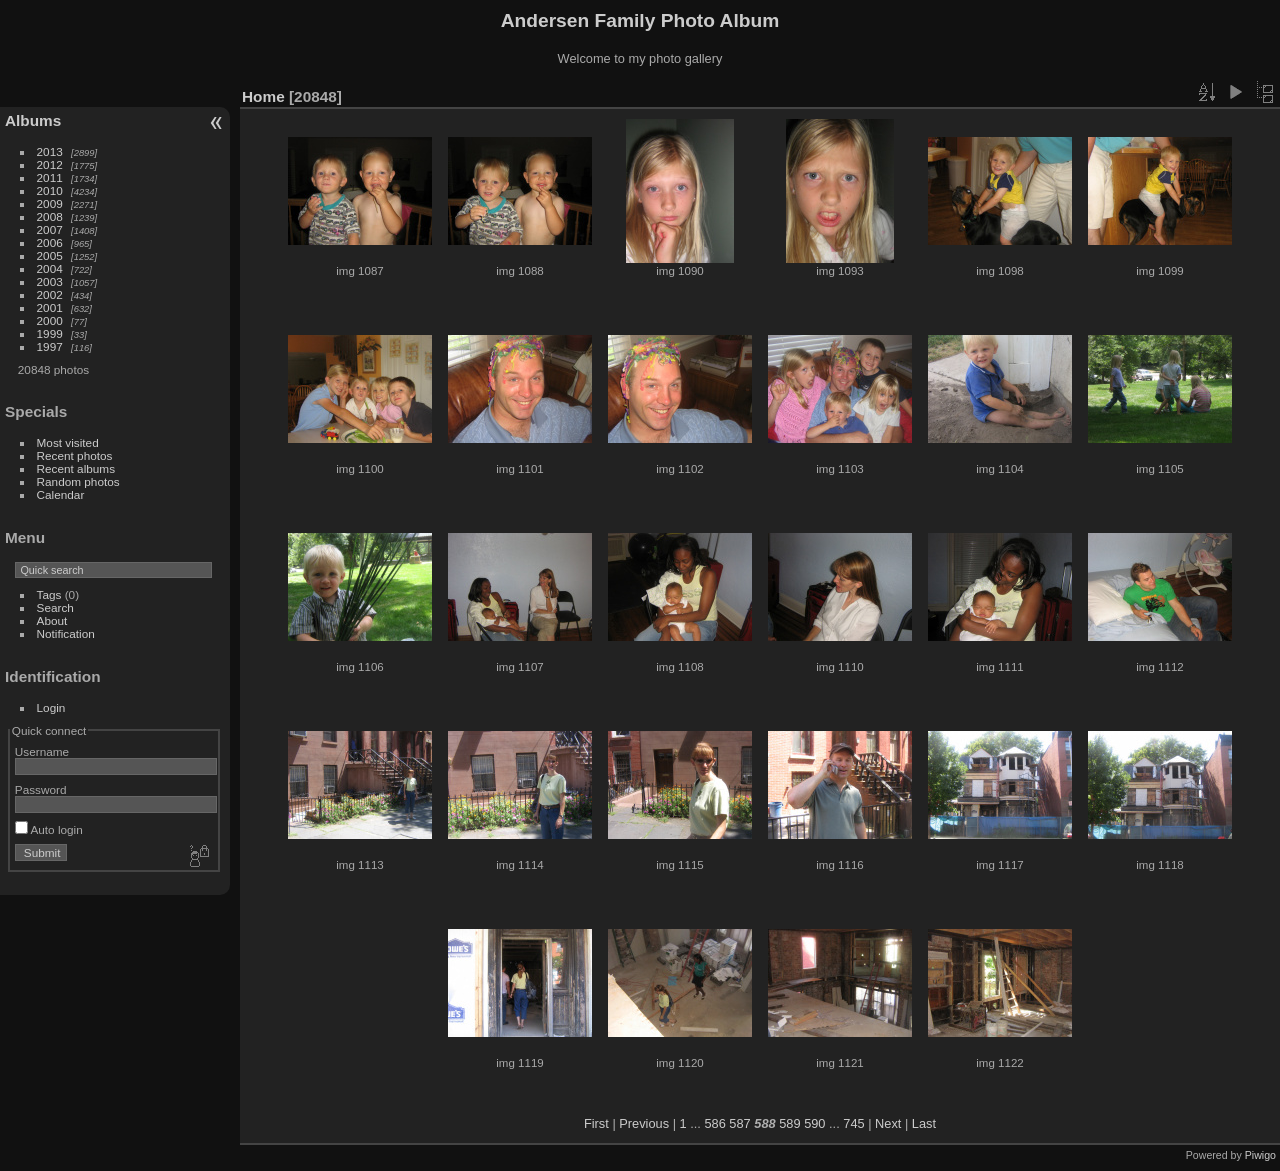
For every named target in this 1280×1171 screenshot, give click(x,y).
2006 (50, 242)
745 (853, 1123)
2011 (50, 177)
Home (263, 96)
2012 (50, 164)
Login (51, 707)
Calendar (61, 494)
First (596, 1123)
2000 (50, 320)
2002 (50, 294)
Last (924, 1123)
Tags (49, 594)
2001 (50, 307)
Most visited (68, 442)
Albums (33, 120)
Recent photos (75, 455)
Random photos (78, 481)
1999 (50, 333)
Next (888, 1123)
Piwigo (1260, 1155)
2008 (50, 216)
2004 (50, 268)
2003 (50, 281)
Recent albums (76, 468)
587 (739, 1123)
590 (814, 1123)
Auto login (49, 829)
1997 (50, 346)
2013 (50, 151)
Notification (66, 633)
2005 (50, 255)
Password (41, 789)
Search (55, 607)
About (52, 620)
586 (714, 1123)
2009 (50, 203)
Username (42, 751)
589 (789, 1123)
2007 (50, 229)
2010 (50, 190)
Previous (644, 1123)
